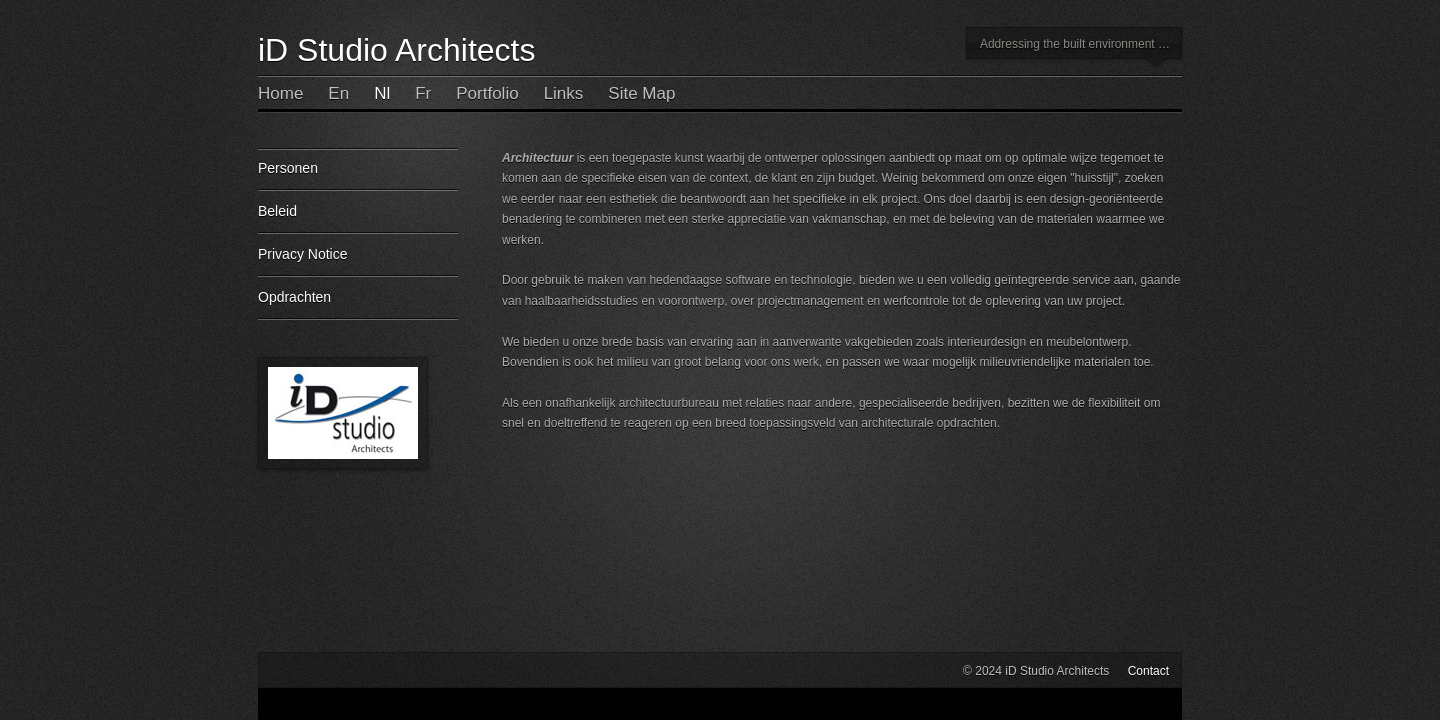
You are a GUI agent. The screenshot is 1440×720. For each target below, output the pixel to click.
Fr (423, 93)
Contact (1148, 671)
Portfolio (487, 93)
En (338, 93)
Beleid (358, 218)
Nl (382, 93)
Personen (358, 175)
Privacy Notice (358, 261)
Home (280, 93)
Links (564, 93)
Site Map (641, 93)
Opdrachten (358, 304)
